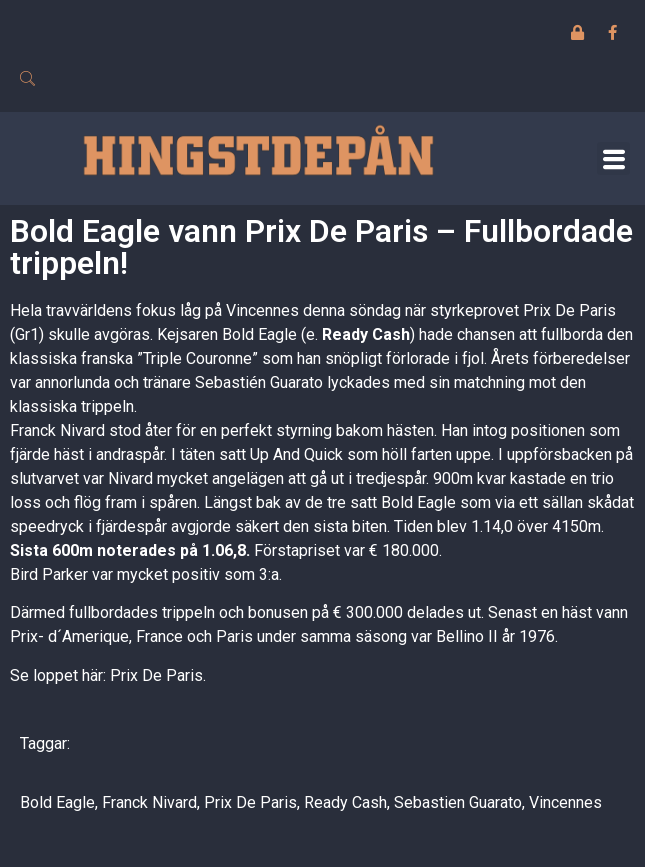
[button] (613, 158)
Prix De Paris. (158, 675)
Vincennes (565, 802)
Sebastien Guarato (458, 802)
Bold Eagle (57, 802)
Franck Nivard (149, 802)
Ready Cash (345, 802)
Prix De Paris (250, 802)
